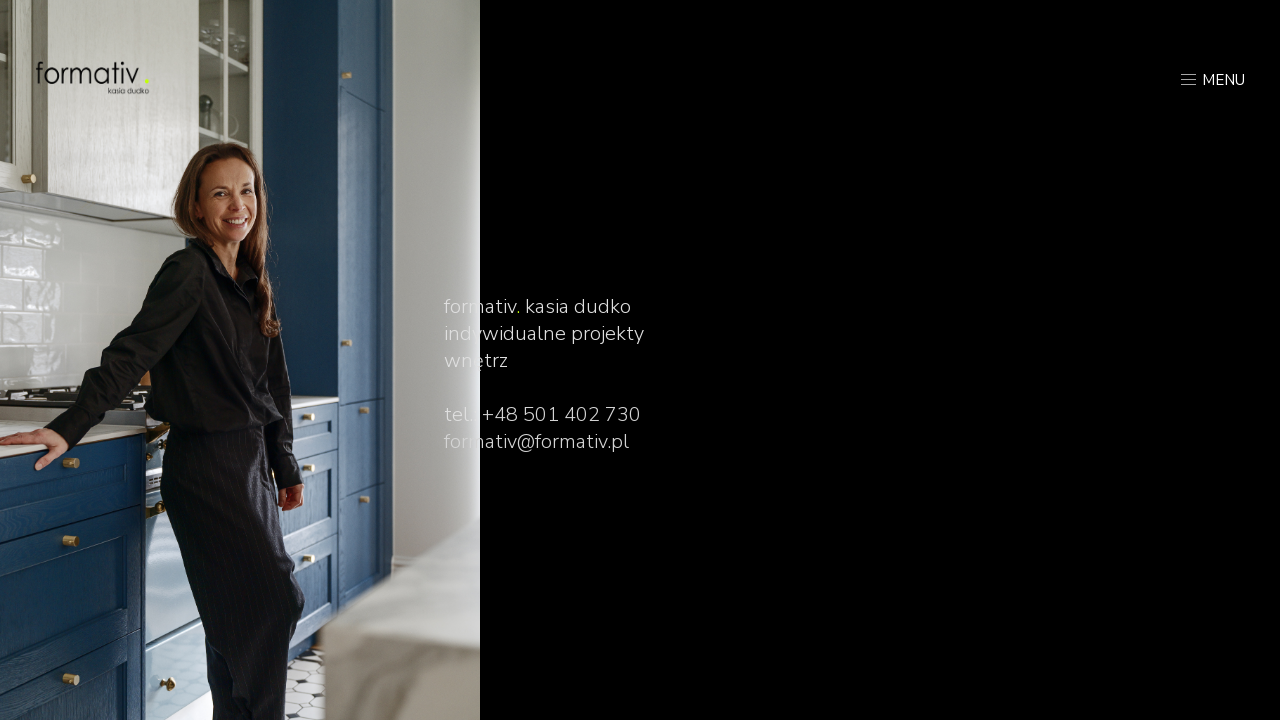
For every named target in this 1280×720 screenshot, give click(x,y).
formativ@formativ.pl (536, 441)
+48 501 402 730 (561, 414)
